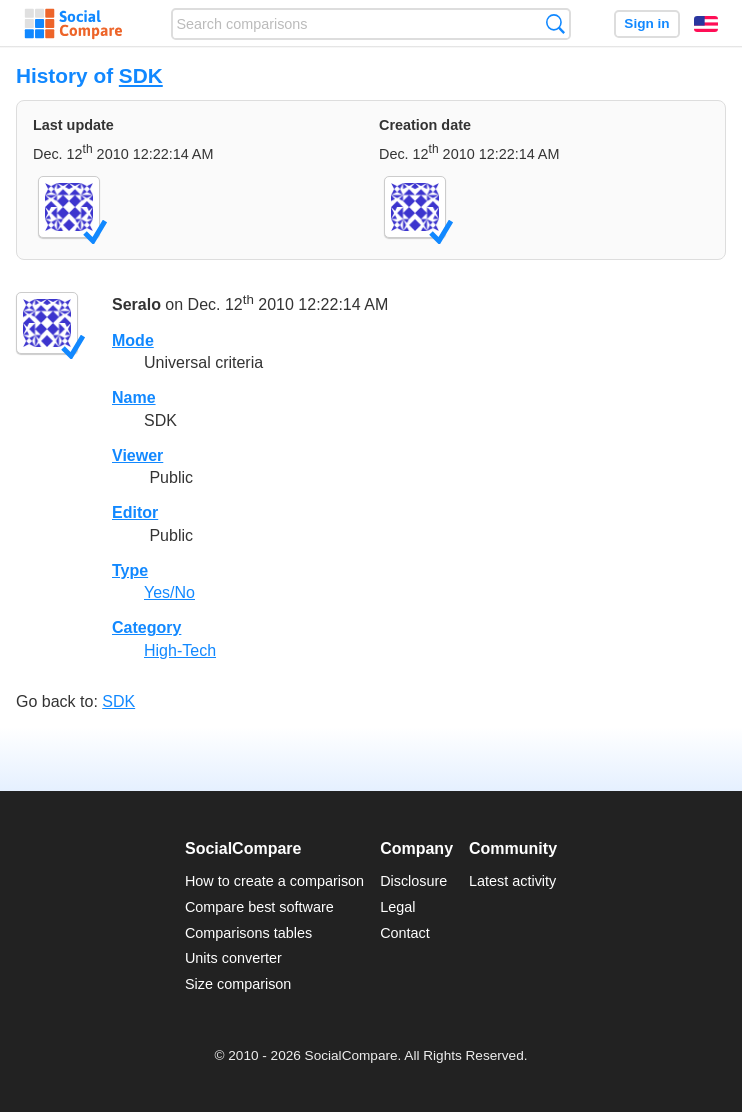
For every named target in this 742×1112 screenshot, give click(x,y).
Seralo (136, 304)
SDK (141, 75)
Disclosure (413, 881)
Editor (135, 512)
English (706, 24)
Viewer (137, 455)
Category (146, 627)
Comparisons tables (248, 933)
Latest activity (512, 881)
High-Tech (180, 650)
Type (130, 570)
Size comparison (238, 984)
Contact (405, 933)
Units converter (233, 958)
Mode (133, 340)
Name (134, 397)
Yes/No (169, 592)
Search (555, 23)
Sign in (646, 23)
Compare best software (259, 907)
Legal (397, 907)
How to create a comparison (274, 881)
